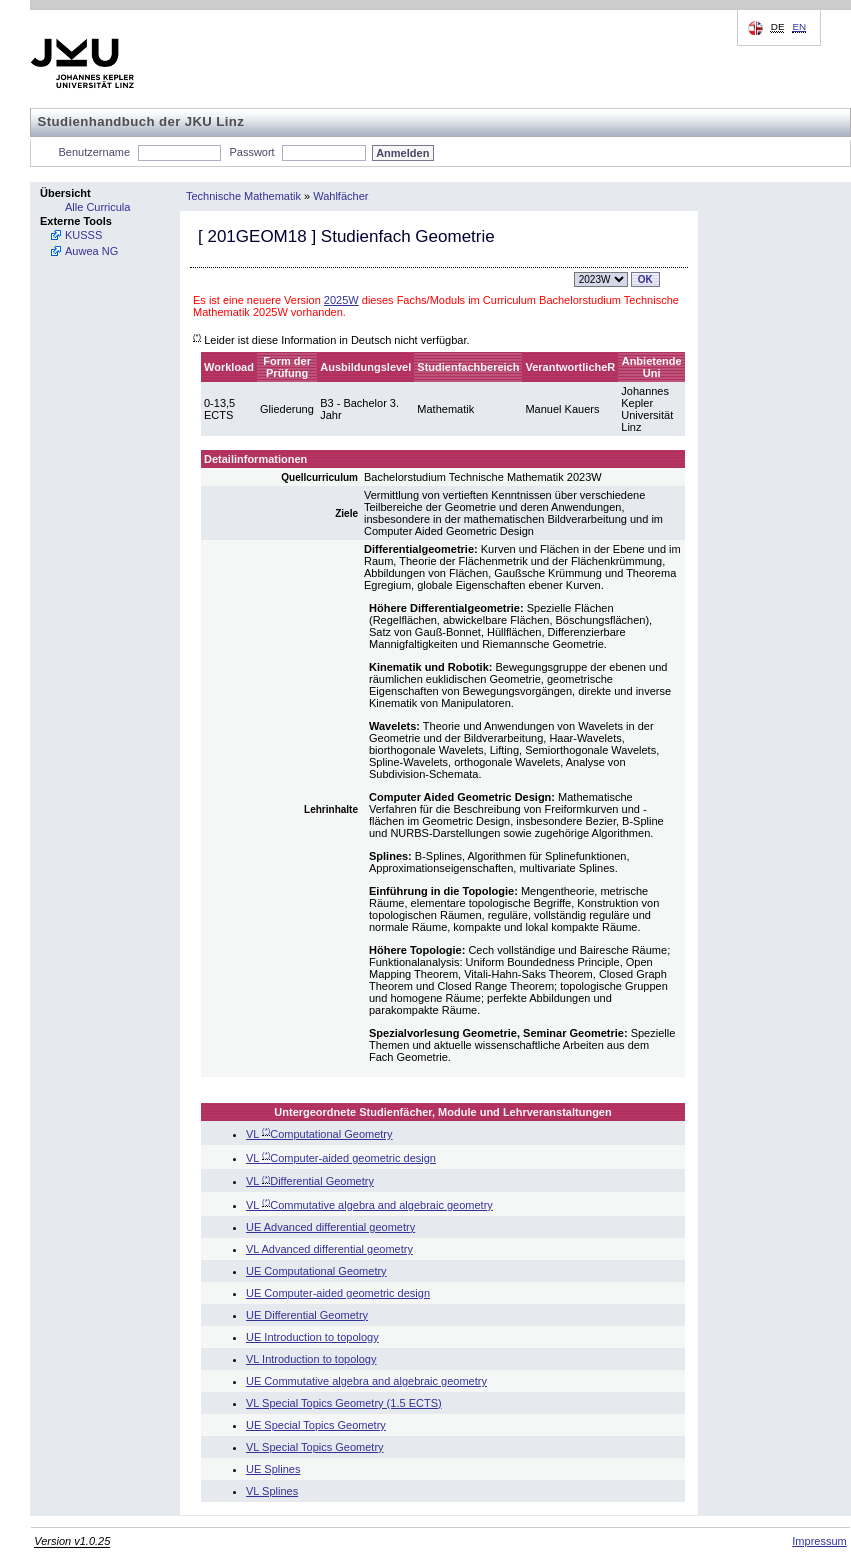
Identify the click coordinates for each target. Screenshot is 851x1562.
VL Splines (272, 1491)
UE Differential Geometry (307, 1315)
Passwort (251, 152)
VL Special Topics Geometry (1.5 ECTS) (344, 1403)
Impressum (819, 1541)
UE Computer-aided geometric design (338, 1293)
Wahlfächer (340, 196)
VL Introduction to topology (311, 1359)
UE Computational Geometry (316, 1271)
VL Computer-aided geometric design (341, 1158)
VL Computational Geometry (319, 1134)
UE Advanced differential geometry (330, 1227)
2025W (341, 300)
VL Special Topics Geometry (315, 1447)
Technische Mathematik (243, 196)
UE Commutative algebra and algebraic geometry (366, 1381)
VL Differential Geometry (310, 1181)
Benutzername (95, 152)
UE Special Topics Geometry (316, 1425)
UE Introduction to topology (312, 1337)
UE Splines (273, 1469)
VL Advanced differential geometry (329, 1249)
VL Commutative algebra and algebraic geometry (369, 1205)
